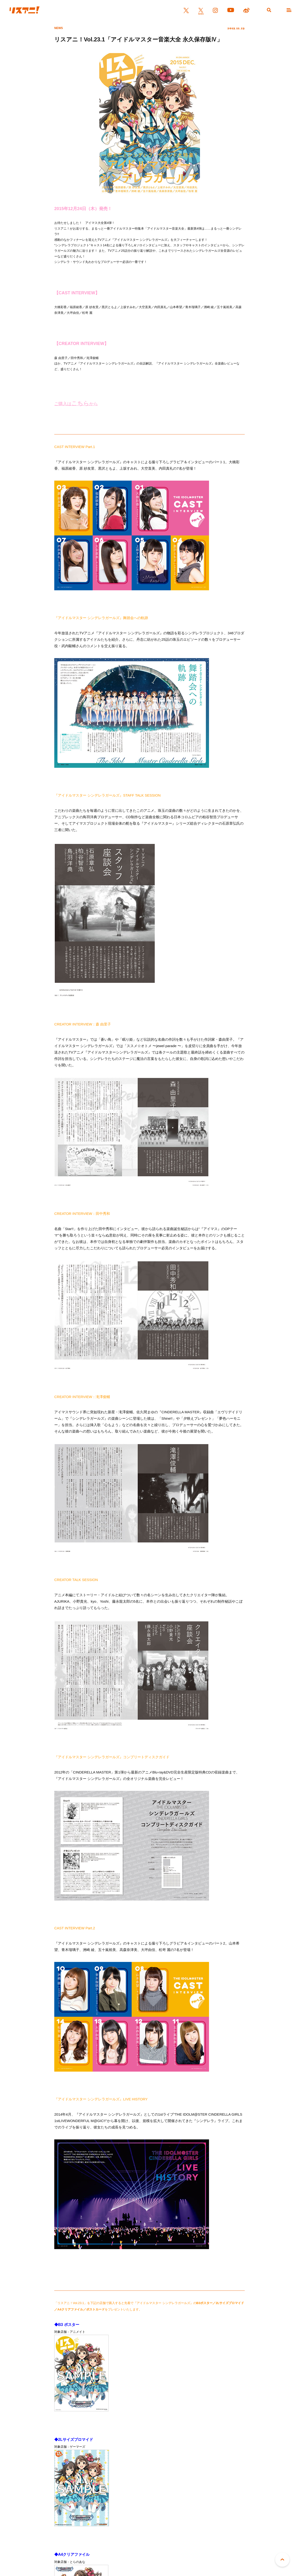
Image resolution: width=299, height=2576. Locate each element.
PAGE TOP (282, 2559)
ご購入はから (76, 403)
